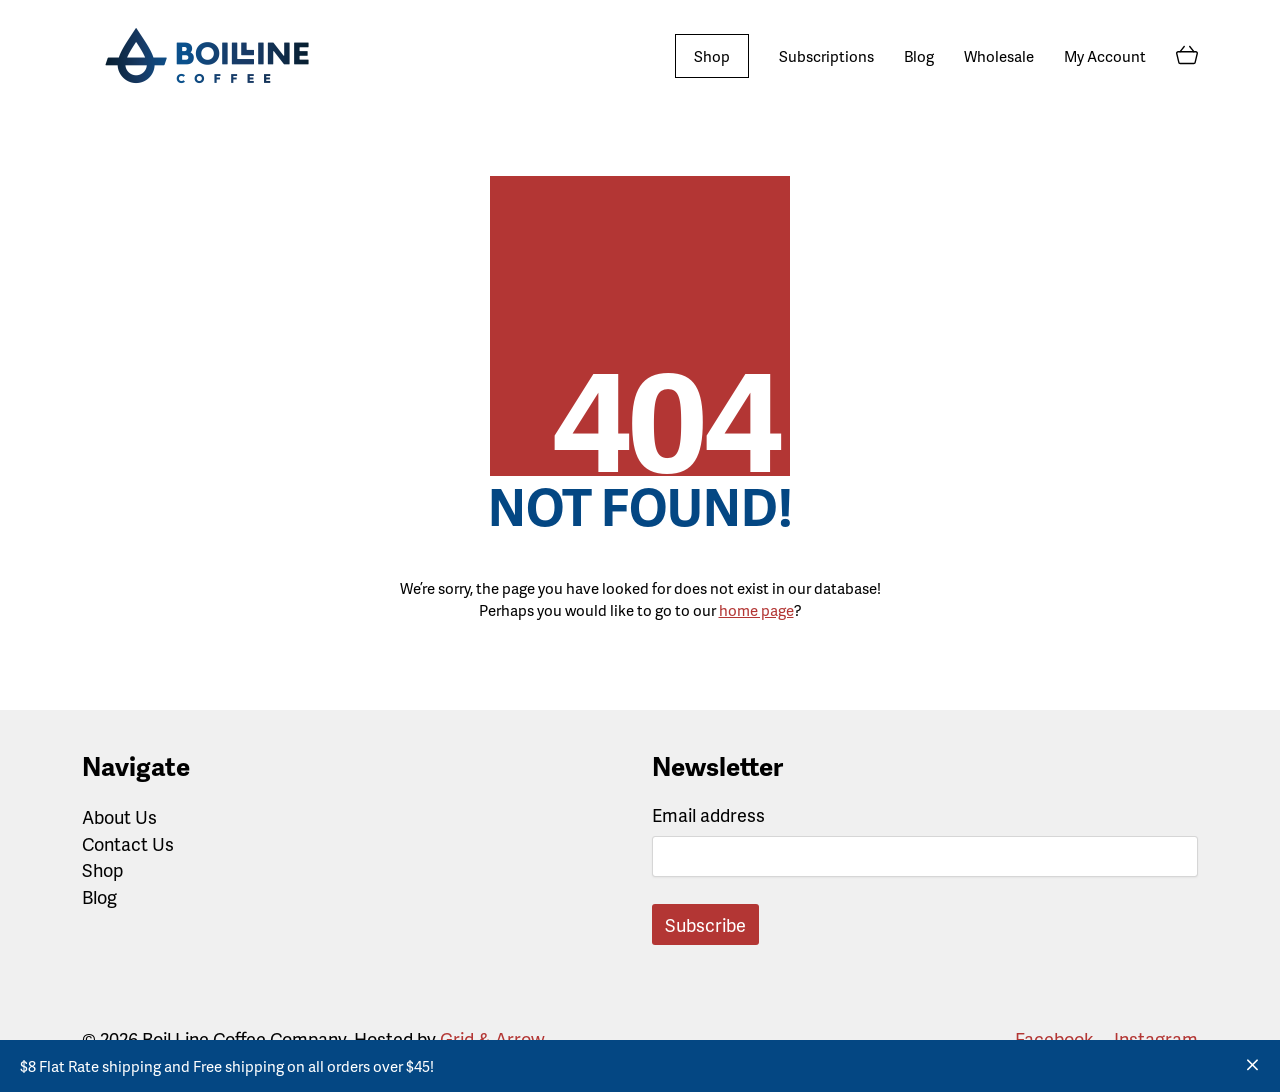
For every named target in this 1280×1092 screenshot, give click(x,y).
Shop (102, 870)
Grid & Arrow (492, 1038)
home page (756, 610)
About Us (119, 817)
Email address (708, 814)
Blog (99, 897)
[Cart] (1187, 56)
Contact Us (128, 844)
